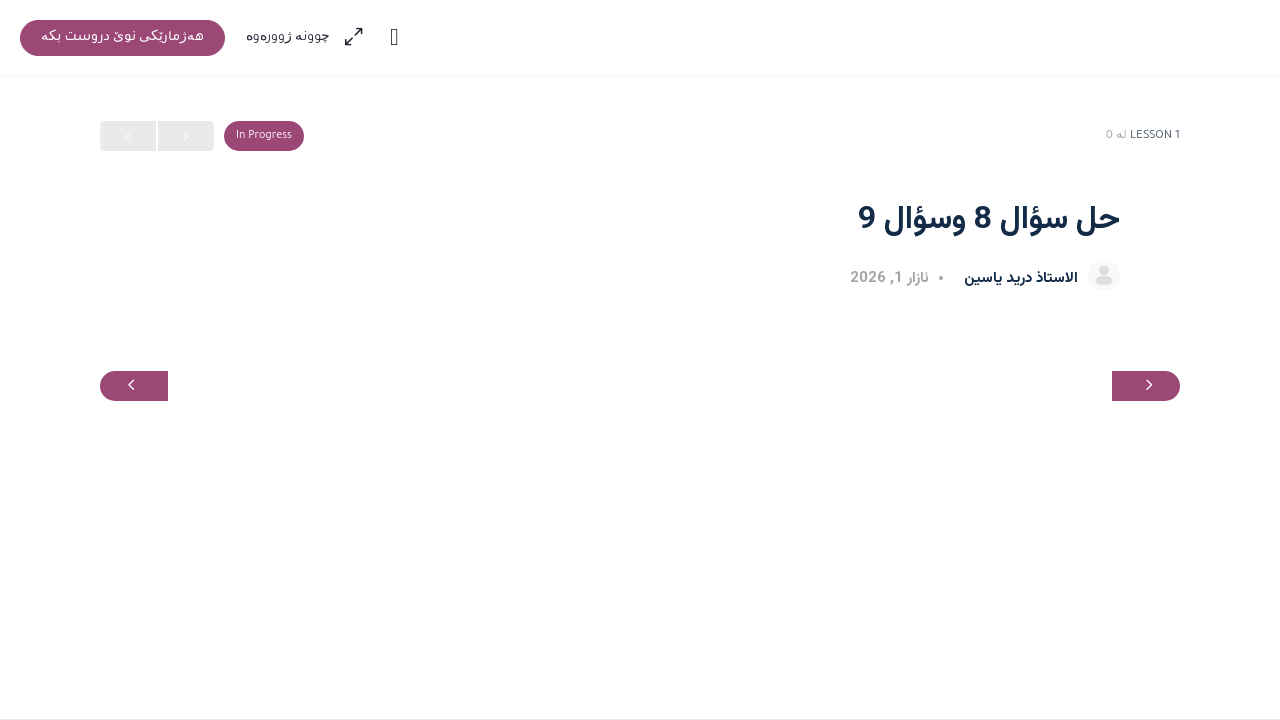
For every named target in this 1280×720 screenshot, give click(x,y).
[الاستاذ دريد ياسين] (1104, 277)
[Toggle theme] (394, 38)
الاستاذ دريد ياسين (1019, 278)
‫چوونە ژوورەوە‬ (288, 38)
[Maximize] (358, 38)
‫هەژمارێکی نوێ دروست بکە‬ (122, 38)
